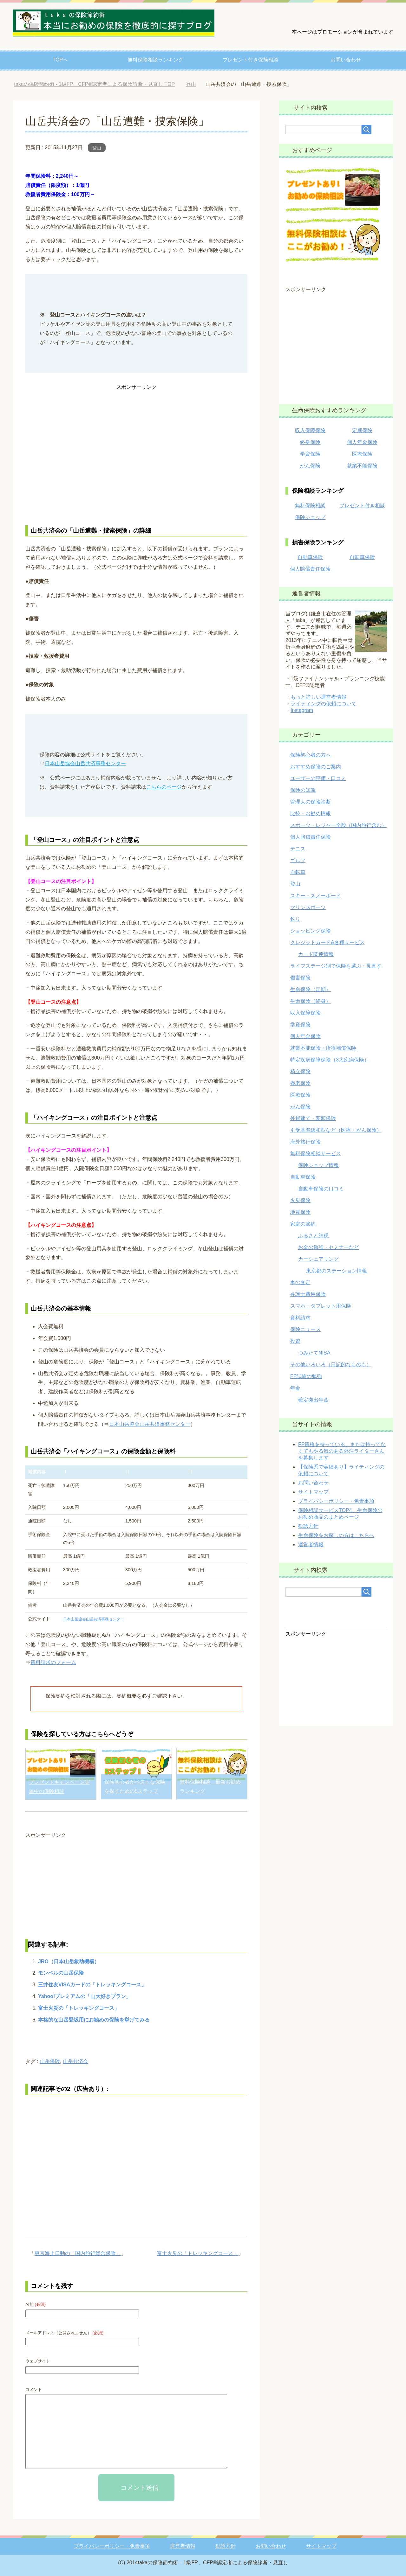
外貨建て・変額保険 (313, 1118)
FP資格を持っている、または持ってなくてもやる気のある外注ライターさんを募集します (342, 1451)
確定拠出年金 (313, 1399)
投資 (295, 1341)
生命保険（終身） (310, 1001)
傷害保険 (300, 977)
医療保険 (362, 454)
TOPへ (60, 59)
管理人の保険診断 (310, 801)
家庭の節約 (303, 1224)
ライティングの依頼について (324, 703)
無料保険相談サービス (315, 1153)
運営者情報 (311, 1544)
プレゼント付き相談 (362, 505)
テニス (297, 848)
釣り (295, 919)
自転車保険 (362, 557)
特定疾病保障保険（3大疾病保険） (329, 1059)
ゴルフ (297, 860)
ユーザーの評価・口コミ (318, 778)
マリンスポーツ (308, 907)
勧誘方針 (308, 1526)
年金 (295, 1388)
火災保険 (300, 1200)
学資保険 (310, 454)
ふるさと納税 (313, 1235)
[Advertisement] (136, 454)
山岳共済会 (75, 2061)
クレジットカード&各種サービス (327, 942)
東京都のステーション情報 (336, 1270)
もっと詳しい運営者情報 (318, 697)
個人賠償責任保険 (310, 569)
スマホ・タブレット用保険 (320, 1306)
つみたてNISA (314, 1352)
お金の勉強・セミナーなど (328, 1247)
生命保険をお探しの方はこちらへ (336, 1535)
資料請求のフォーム (53, 1662)
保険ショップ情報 (318, 1165)
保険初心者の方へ (310, 755)
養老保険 (300, 1083)
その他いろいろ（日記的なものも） (330, 1364)
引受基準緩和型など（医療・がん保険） (336, 1130)
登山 (96, 147)
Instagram (302, 710)
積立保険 (300, 1071)
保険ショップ (310, 517)
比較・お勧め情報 (310, 813)
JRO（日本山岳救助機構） (68, 1961)
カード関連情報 (316, 954)
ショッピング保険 (310, 930)
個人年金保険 (362, 442)
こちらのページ (164, 787)
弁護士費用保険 (308, 1294)
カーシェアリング (318, 1259)
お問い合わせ (346, 59)
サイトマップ (313, 1492)
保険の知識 (303, 790)
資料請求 (300, 1317)
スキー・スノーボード (315, 895)
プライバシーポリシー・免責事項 (336, 1501)
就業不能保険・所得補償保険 (323, 1048)
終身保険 (310, 442)
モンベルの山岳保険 (61, 1973)
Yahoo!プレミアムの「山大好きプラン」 (84, 1996)
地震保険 (300, 1212)
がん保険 (310, 465)
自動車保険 (310, 557)
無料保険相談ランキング (155, 59)
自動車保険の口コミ (321, 1188)
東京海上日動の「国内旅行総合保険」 (78, 2253)
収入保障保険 (310, 430)
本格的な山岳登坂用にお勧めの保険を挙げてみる (94, 2019)
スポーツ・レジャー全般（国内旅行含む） (338, 825)
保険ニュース (305, 1329)
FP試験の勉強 (306, 1376)
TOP (94, 84)
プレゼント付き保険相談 (250, 59)
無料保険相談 (310, 505)
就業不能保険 (362, 465)
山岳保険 (50, 2061)
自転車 (297, 872)
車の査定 (300, 1282)
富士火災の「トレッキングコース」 (78, 2008)
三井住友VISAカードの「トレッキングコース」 (92, 1984)
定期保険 (362, 430)
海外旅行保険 (305, 1141)
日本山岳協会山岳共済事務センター (85, 763)
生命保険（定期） (310, 989)
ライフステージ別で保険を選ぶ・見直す (336, 966)
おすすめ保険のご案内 (315, 766)
